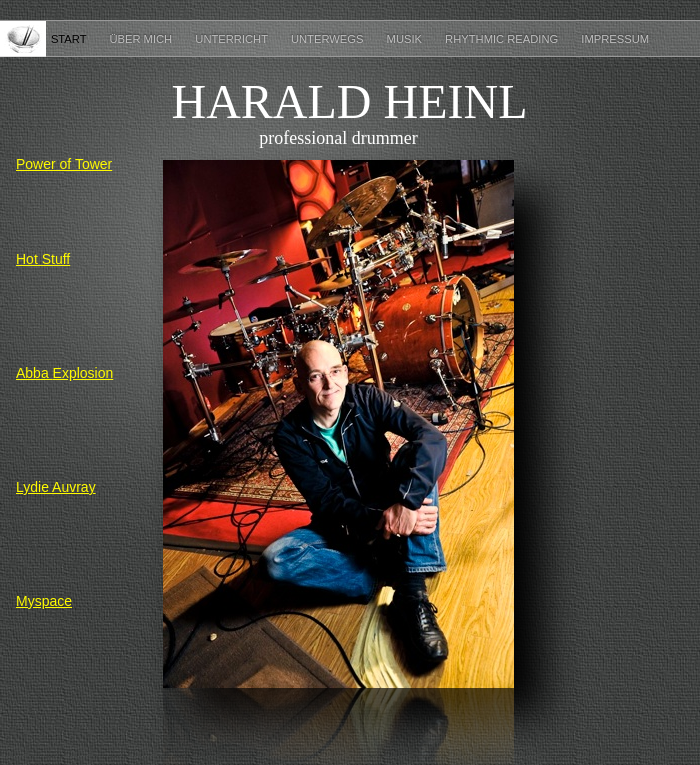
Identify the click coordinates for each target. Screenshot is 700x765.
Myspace (44, 601)
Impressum (615, 39)
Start (70, 39)
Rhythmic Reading (503, 39)
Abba (64, 373)
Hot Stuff (43, 259)
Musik (406, 39)
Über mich (142, 39)
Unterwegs (329, 39)
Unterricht (233, 39)
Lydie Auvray (56, 487)
